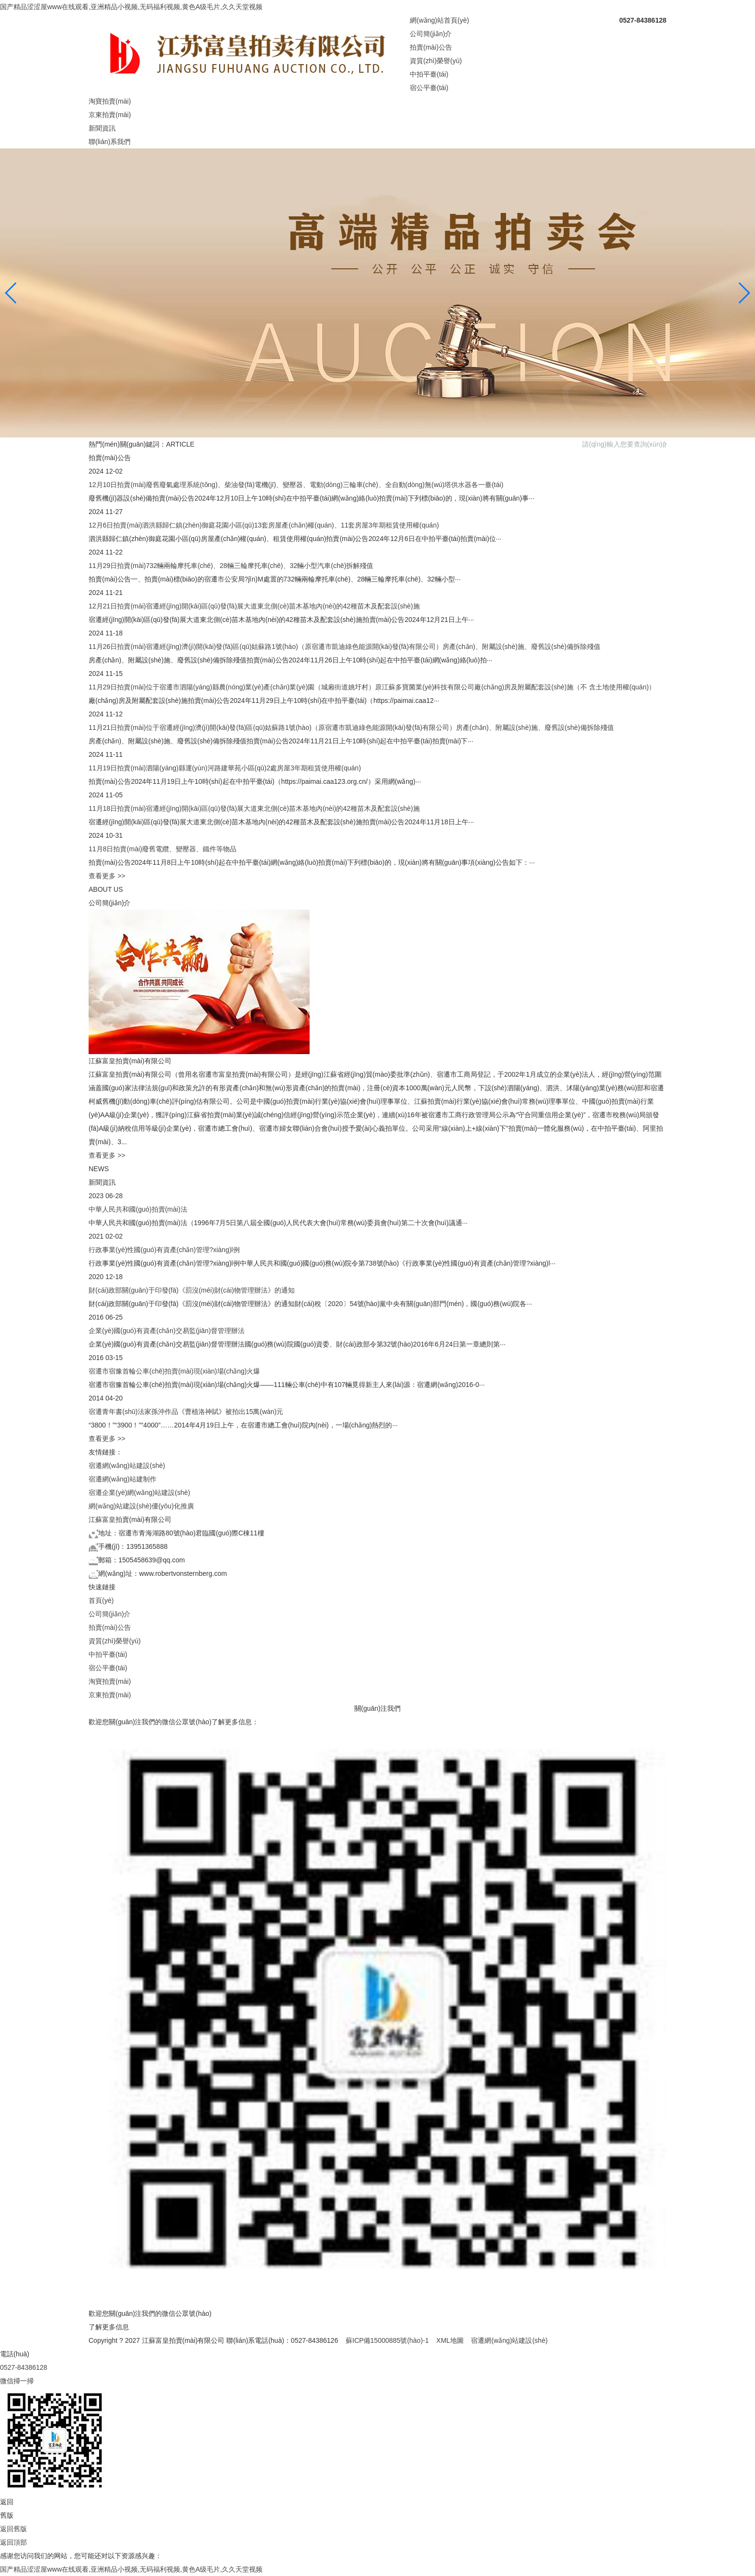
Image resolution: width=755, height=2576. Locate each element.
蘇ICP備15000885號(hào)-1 (387, 2340)
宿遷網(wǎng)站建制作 (122, 1479)
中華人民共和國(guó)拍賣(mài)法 (138, 1209)
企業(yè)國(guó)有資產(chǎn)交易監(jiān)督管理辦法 (167, 1330)
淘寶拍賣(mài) (110, 101)
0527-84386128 (23, 2367)
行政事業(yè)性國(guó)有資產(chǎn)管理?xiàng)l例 (164, 1250)
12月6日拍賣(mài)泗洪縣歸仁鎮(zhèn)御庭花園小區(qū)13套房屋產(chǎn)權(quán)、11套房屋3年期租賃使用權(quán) (264, 525)
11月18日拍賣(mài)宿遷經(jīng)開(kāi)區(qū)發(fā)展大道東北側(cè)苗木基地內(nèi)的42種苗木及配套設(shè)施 (254, 808)
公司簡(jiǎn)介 (431, 34)
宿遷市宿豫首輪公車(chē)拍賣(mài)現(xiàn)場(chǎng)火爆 (174, 1371)
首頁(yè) (101, 1600)
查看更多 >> (107, 876)
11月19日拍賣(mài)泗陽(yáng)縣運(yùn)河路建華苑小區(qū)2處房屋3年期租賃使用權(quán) (225, 768)
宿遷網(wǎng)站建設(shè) (127, 1465)
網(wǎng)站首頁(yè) (439, 20)
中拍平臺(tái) (429, 74)
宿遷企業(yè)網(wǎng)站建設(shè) (139, 1492)
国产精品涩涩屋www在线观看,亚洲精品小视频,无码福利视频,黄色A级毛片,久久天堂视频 (131, 7)
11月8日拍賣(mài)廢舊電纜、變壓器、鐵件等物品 (162, 849)
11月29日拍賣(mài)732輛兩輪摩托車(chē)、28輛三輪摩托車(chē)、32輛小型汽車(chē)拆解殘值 (231, 565)
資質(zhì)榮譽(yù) (436, 61)
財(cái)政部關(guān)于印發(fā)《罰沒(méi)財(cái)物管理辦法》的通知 (192, 1290)
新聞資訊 (102, 128)
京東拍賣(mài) (110, 115)
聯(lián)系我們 (109, 141)
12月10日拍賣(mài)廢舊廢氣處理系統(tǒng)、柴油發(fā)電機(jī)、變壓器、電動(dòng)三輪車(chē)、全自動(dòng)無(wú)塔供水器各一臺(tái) (296, 485)
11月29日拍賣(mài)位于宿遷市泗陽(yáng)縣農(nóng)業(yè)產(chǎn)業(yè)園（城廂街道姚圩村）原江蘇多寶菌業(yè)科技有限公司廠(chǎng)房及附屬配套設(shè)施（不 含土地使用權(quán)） (372, 687)
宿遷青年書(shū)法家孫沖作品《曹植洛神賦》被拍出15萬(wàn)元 (186, 1411)
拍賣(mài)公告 (431, 47)
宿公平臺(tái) (429, 88)
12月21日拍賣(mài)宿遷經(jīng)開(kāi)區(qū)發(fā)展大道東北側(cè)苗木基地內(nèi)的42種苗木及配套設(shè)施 (254, 606)
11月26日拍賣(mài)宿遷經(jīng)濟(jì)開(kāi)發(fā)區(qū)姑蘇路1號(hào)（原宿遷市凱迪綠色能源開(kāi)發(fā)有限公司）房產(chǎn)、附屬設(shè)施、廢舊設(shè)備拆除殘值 (344, 646)
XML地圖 (450, 2340)
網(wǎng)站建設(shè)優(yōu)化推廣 (141, 1506)
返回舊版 (13, 2529)
